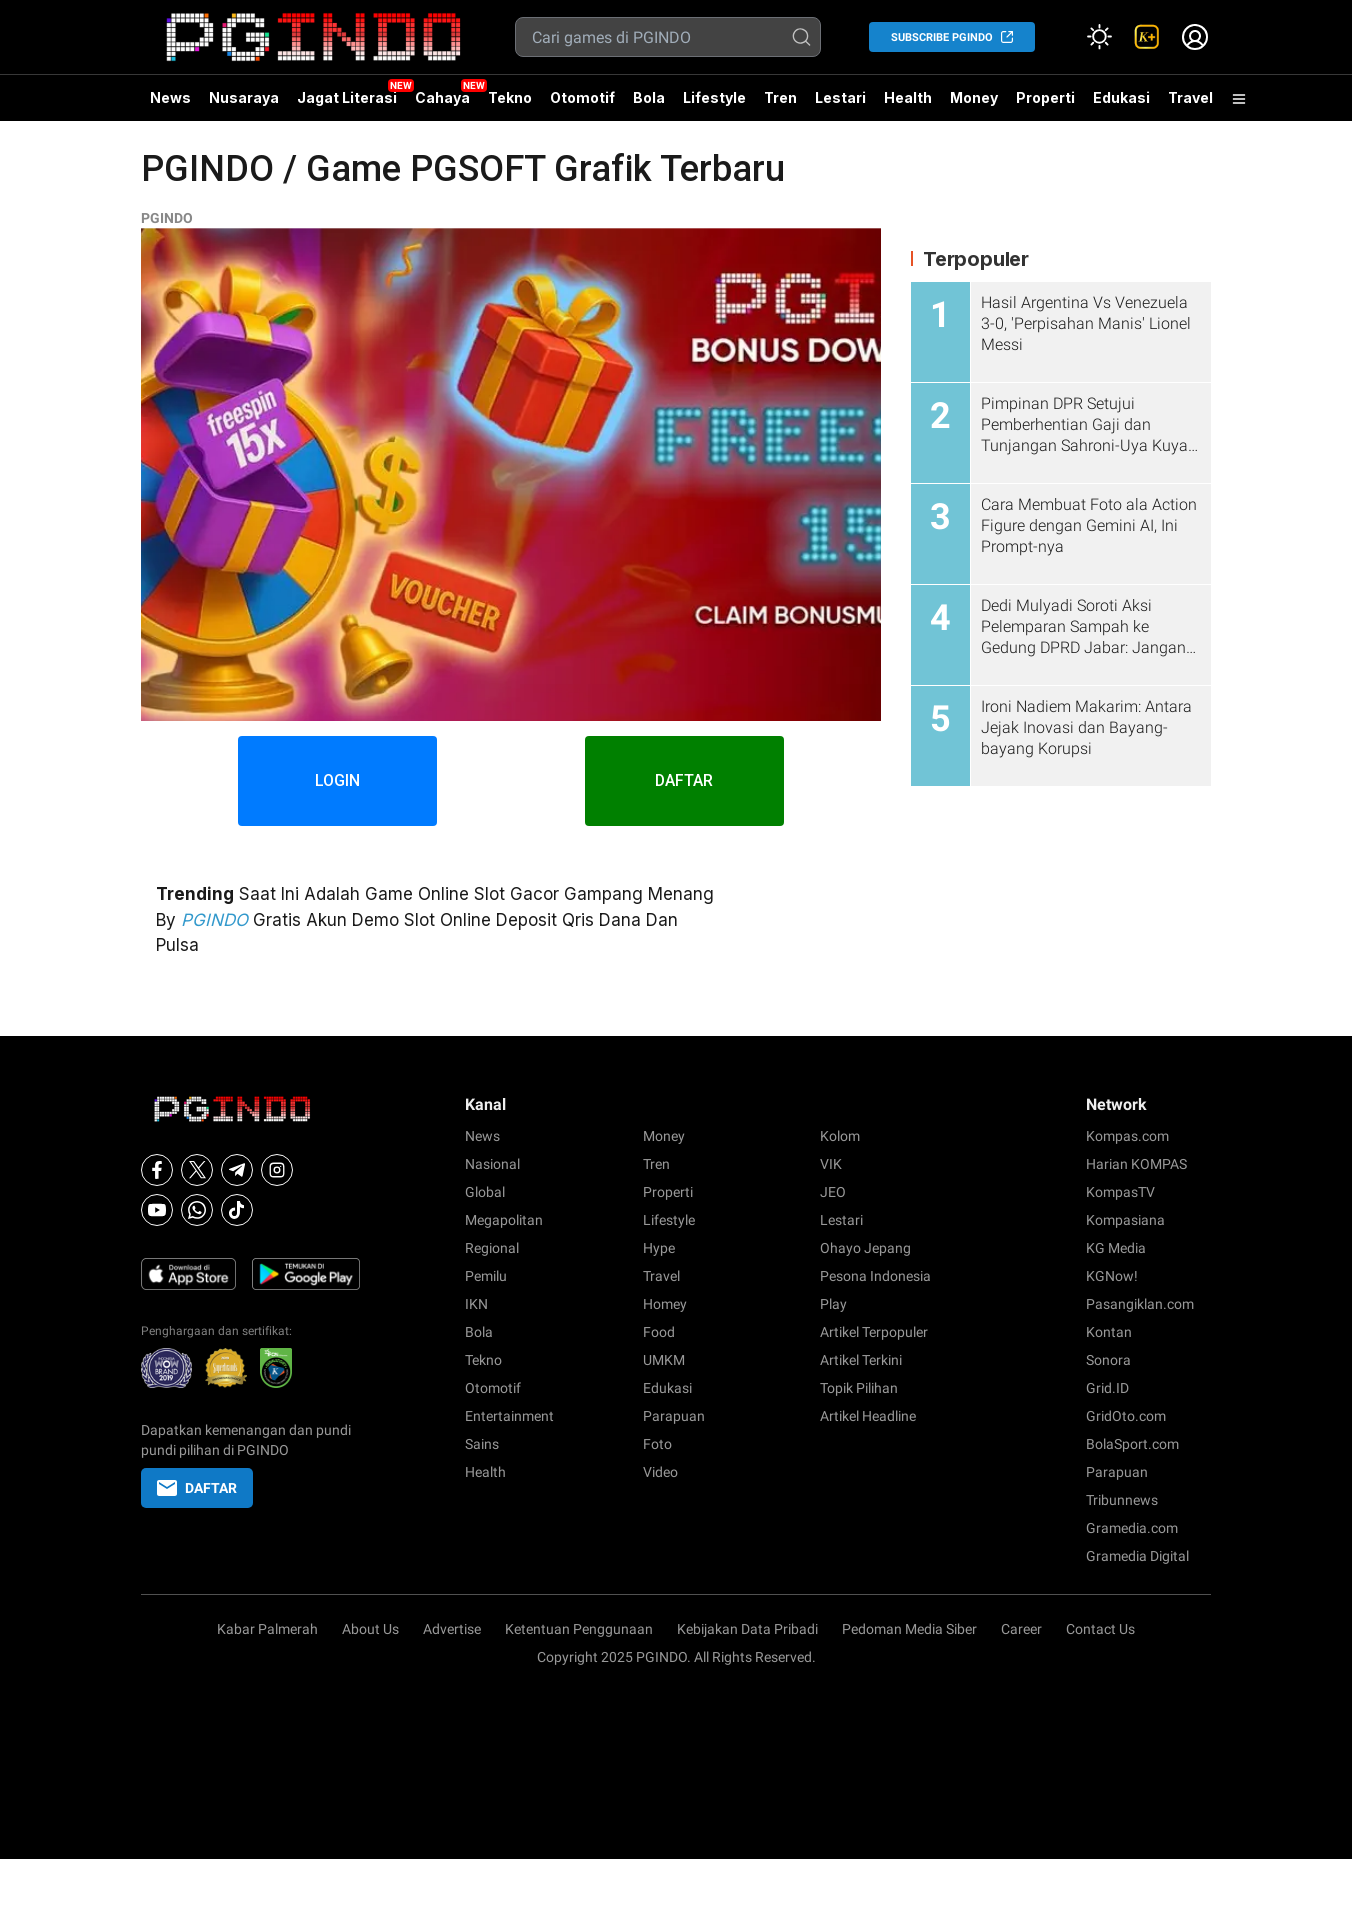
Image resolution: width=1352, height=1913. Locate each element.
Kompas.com (1127, 1136)
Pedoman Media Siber (909, 1629)
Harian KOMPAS (1136, 1164)
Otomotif (582, 97)
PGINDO (167, 218)
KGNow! (1112, 1276)
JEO (833, 1192)
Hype (659, 1248)
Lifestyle (714, 97)
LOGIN (337, 780)
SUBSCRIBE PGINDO (942, 37)
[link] (1147, 37)
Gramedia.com (1132, 1528)
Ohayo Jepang (865, 1248)
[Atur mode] (1099, 37)
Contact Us (1100, 1629)
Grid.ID (1107, 1388)
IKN (476, 1304)
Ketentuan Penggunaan (579, 1629)
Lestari (840, 105)
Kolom (840, 1136)
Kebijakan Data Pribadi (747, 1629)
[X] (197, 1170)
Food (659, 1332)
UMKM (664, 1360)
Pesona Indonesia (875, 1276)
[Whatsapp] (197, 1210)
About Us (370, 1629)
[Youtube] (157, 1210)
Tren (780, 97)
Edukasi (1121, 97)
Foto (657, 1444)
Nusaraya (244, 97)
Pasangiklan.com (1140, 1304)
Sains (482, 1444)
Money (974, 97)
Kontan (1109, 1332)
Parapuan (674, 1416)
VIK (831, 1164)
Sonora (1108, 1360)
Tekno (510, 97)
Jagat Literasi (347, 97)
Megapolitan (504, 1220)
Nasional (492, 1164)
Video (660, 1472)
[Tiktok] (237, 1210)
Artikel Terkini (861, 1360)
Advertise (452, 1629)
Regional (492, 1248)
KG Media (1116, 1248)
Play (833, 1304)
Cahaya (442, 97)
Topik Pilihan (859, 1388)
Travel (1190, 97)
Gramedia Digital (1137, 1556)
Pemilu (486, 1276)
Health (908, 97)
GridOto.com (1126, 1416)
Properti (1045, 97)
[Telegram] (237, 1170)
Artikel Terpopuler (874, 1332)
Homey (665, 1304)
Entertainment (509, 1416)
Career (1021, 1629)
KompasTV (1120, 1192)
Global (485, 1192)
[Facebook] (157, 1170)
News (170, 97)
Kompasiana (1125, 1220)
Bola (649, 97)
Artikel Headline (868, 1416)
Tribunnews (1122, 1500)
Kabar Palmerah (267, 1629)
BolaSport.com (1132, 1444)
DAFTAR (685, 780)
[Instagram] (277, 1170)
